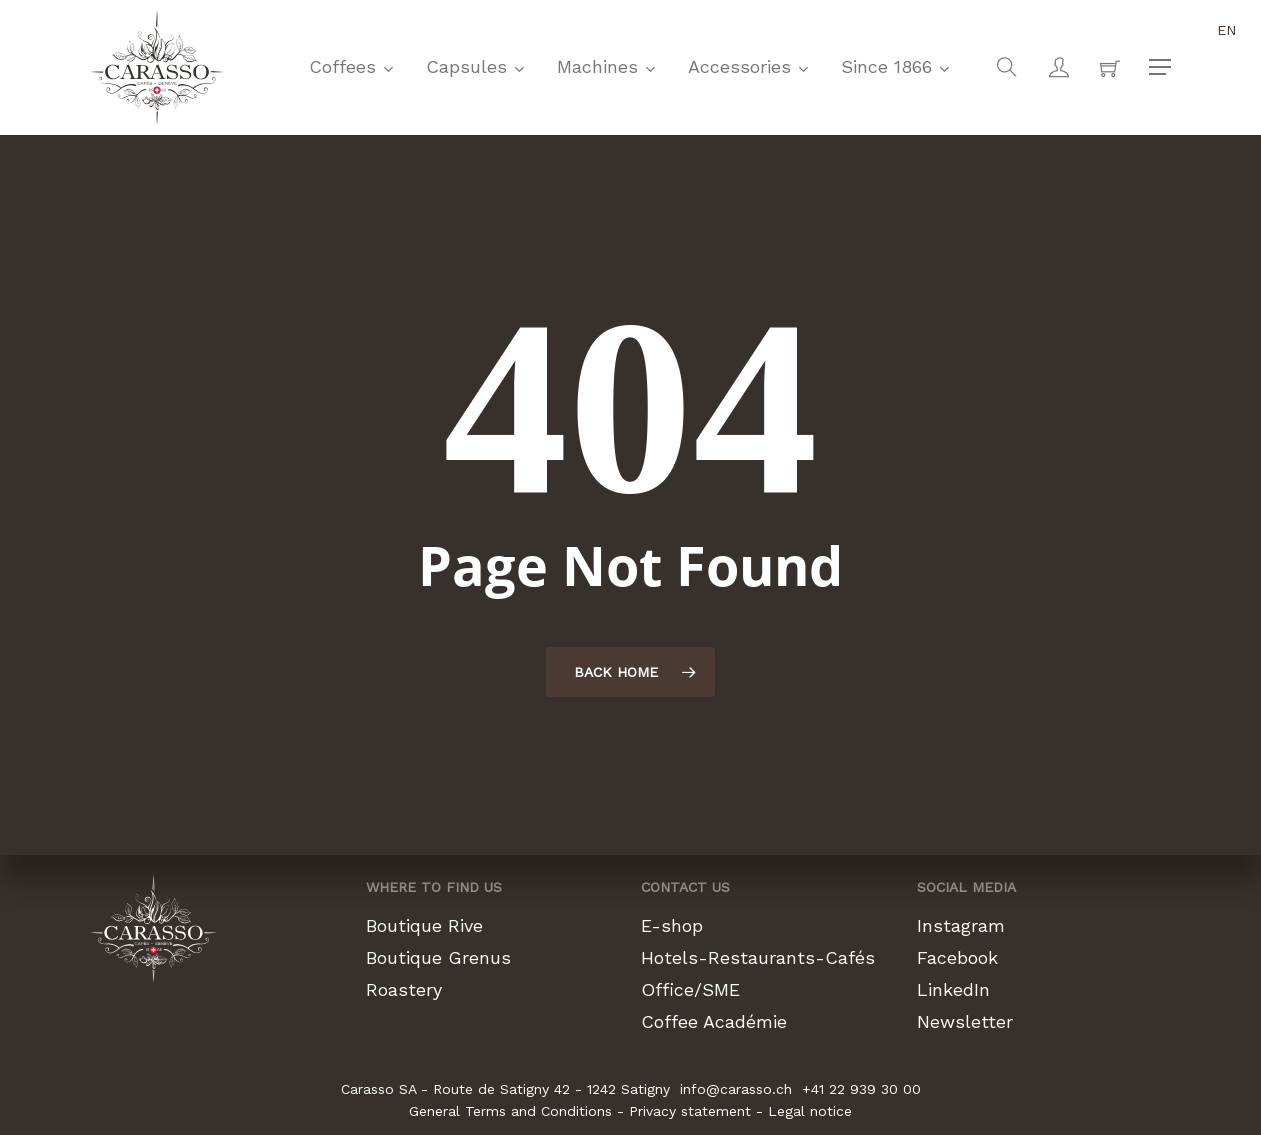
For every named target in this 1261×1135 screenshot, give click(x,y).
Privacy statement (690, 1111)
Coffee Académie (714, 1021)
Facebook (957, 957)
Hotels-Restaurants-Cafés (758, 957)
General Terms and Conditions (510, 1111)
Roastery (404, 989)
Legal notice (810, 1111)
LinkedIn (953, 989)
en (1227, 30)
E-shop (672, 925)
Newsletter (965, 1021)
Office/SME (690, 989)
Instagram (961, 925)
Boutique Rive (424, 925)
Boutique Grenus (438, 957)
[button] (1160, 67)
